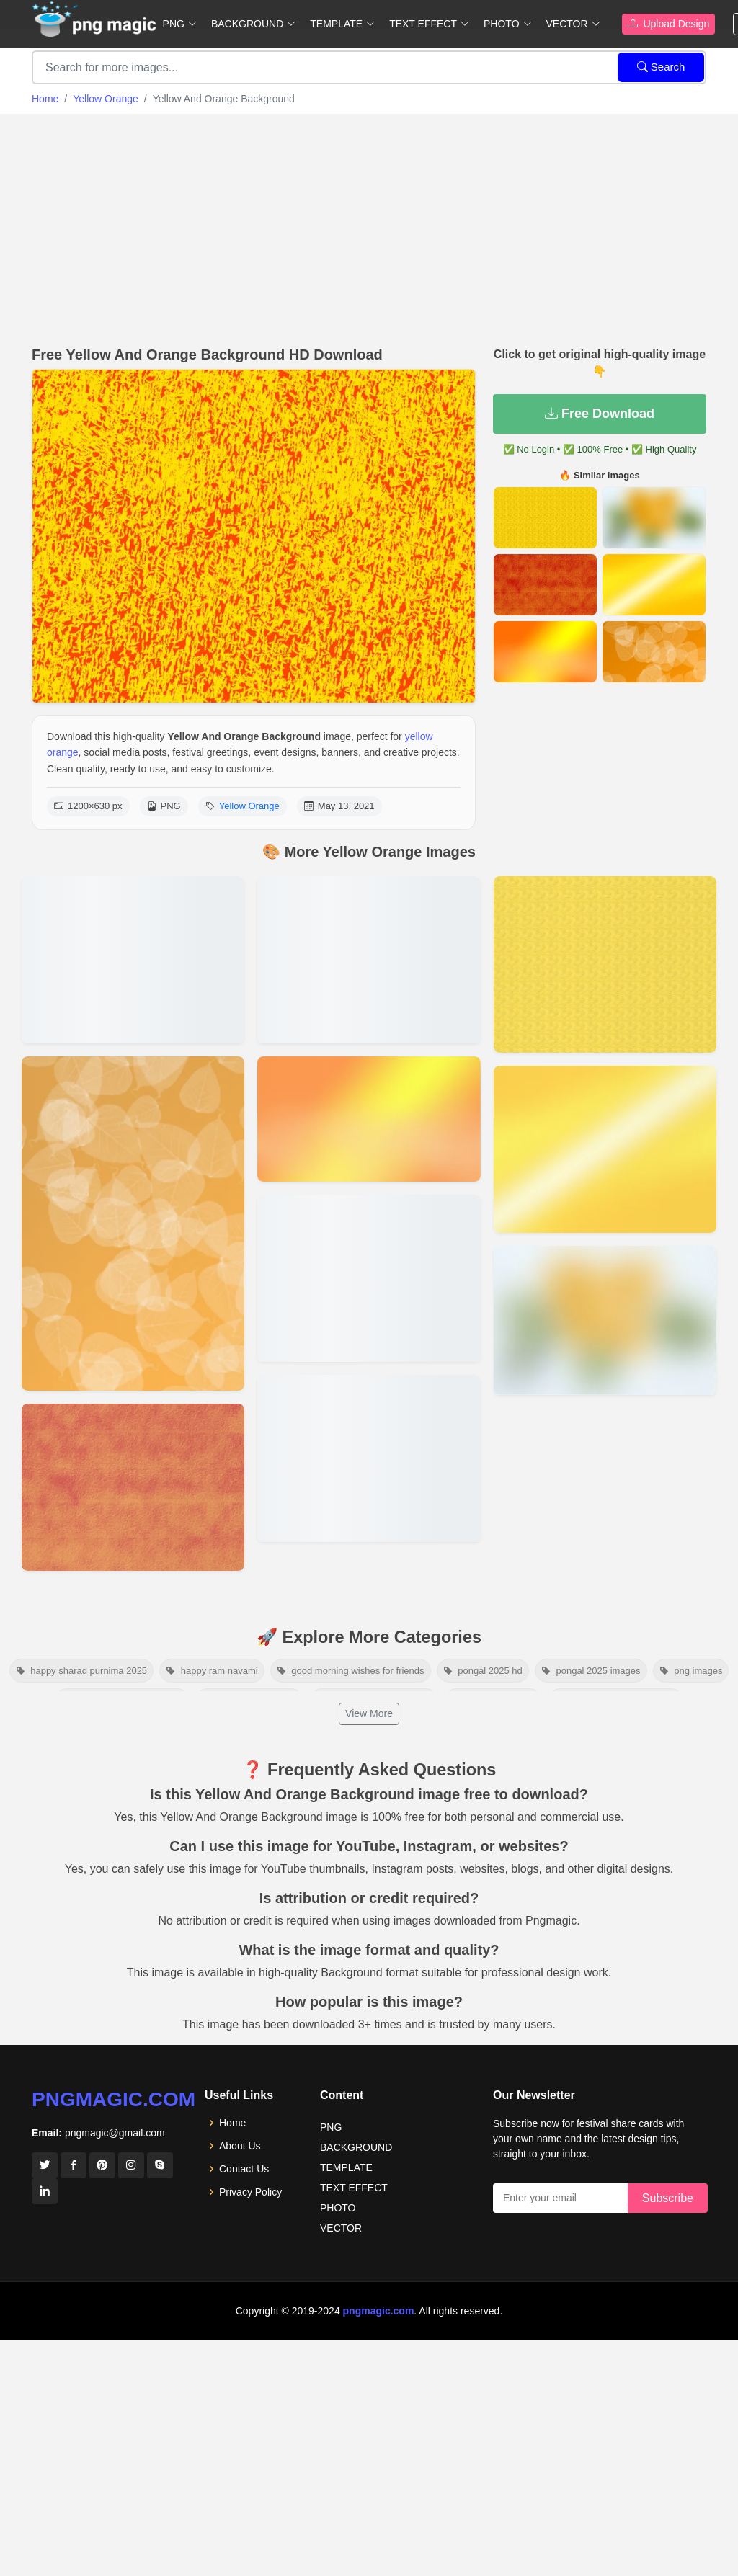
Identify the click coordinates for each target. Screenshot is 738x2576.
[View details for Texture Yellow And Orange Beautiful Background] (133, 1487)
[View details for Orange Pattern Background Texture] (605, 964)
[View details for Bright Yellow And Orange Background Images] (368, 1278)
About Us (240, 2146)
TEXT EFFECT (354, 2188)
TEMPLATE (346, 2167)
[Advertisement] (369, 226)
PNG (331, 2127)
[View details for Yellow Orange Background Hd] (368, 959)
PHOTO (338, 2208)
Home (45, 98)
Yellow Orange (105, 98)
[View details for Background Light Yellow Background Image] (605, 1320)
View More (369, 1713)
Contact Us (244, 2169)
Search (661, 67)
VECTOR (341, 2228)
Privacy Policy (250, 2192)
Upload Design (669, 24)
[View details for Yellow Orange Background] (368, 1458)
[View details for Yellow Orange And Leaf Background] (133, 1223)
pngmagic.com (113, 2099)
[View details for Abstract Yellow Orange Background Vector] (133, 959)
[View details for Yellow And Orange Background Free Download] (368, 1119)
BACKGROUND (356, 2147)
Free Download (599, 413)
